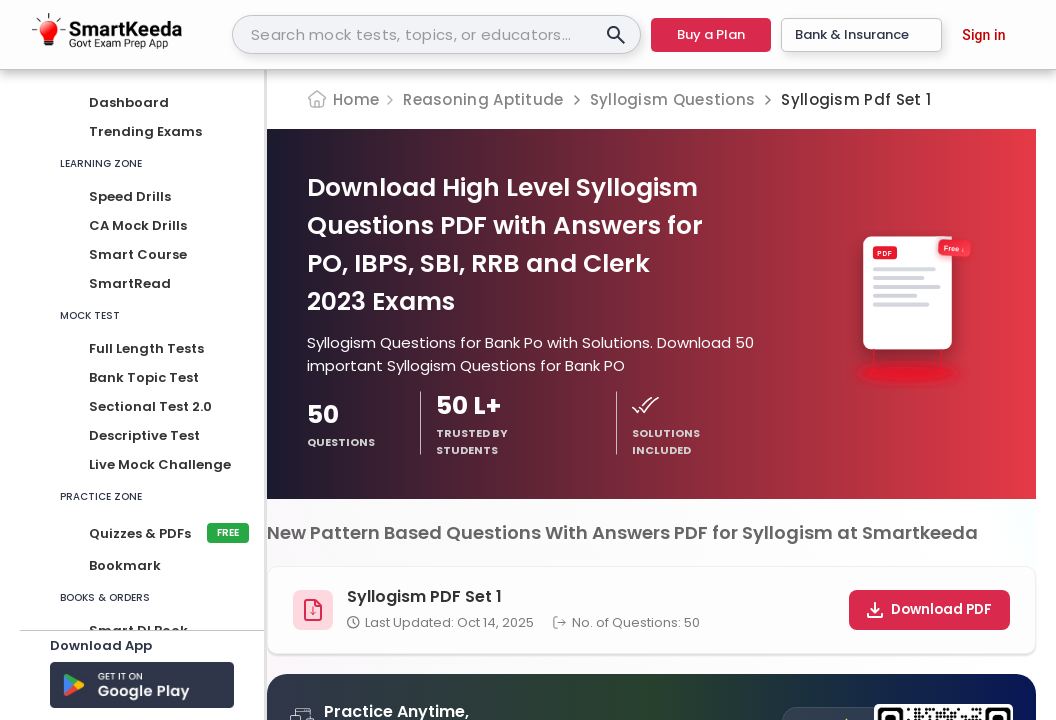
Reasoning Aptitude (483, 99)
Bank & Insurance (861, 34)
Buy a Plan (711, 34)
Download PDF (929, 609)
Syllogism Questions (673, 99)
